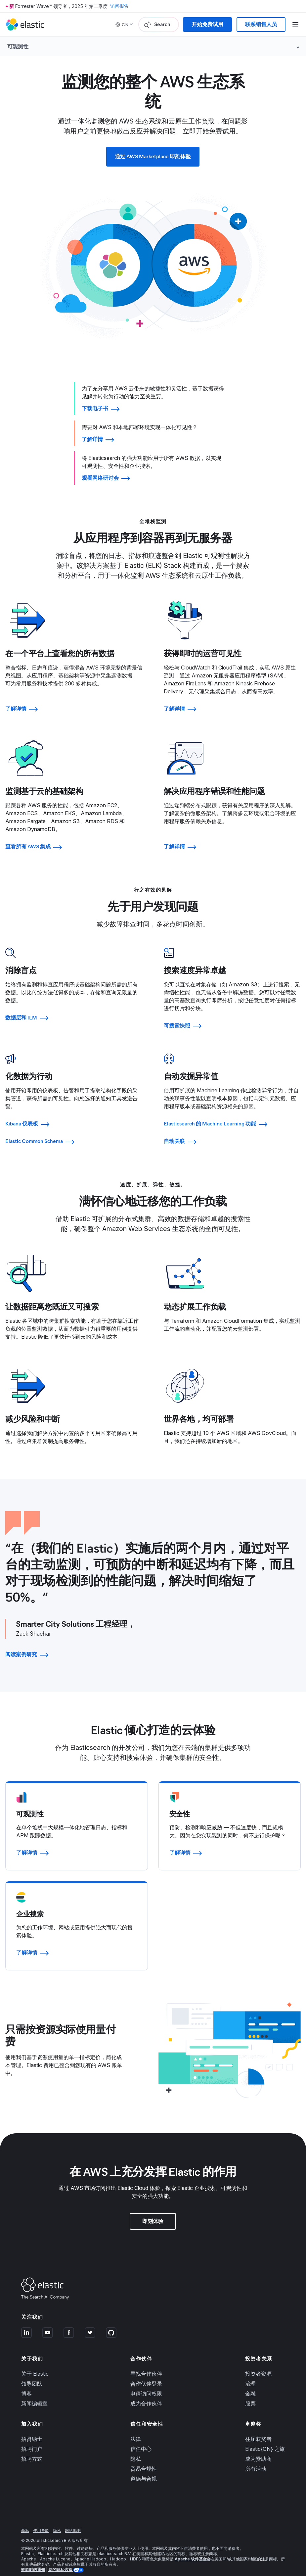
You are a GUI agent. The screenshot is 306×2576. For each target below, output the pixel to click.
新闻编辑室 (34, 2391)
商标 (25, 2518)
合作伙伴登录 (146, 2371)
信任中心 (141, 2436)
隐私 (135, 2446)
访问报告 (119, 6)
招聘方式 (31, 2446)
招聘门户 (31, 2436)
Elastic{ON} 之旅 (265, 2436)
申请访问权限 (146, 2381)
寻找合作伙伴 (146, 2361)
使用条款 (41, 2518)
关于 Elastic (35, 2361)
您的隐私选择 (60, 2557)
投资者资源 (258, 2361)
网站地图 (73, 2518)
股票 (250, 2391)
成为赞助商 (258, 2446)
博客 (26, 2381)
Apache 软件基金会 (193, 2546)
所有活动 (255, 2456)
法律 (135, 2426)
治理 (250, 2371)
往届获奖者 (258, 2426)
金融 (250, 2381)
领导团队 (31, 2371)
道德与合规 (143, 2466)
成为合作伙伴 (146, 2391)
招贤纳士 (31, 2426)
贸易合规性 (143, 2456)
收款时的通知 (33, 2557)
